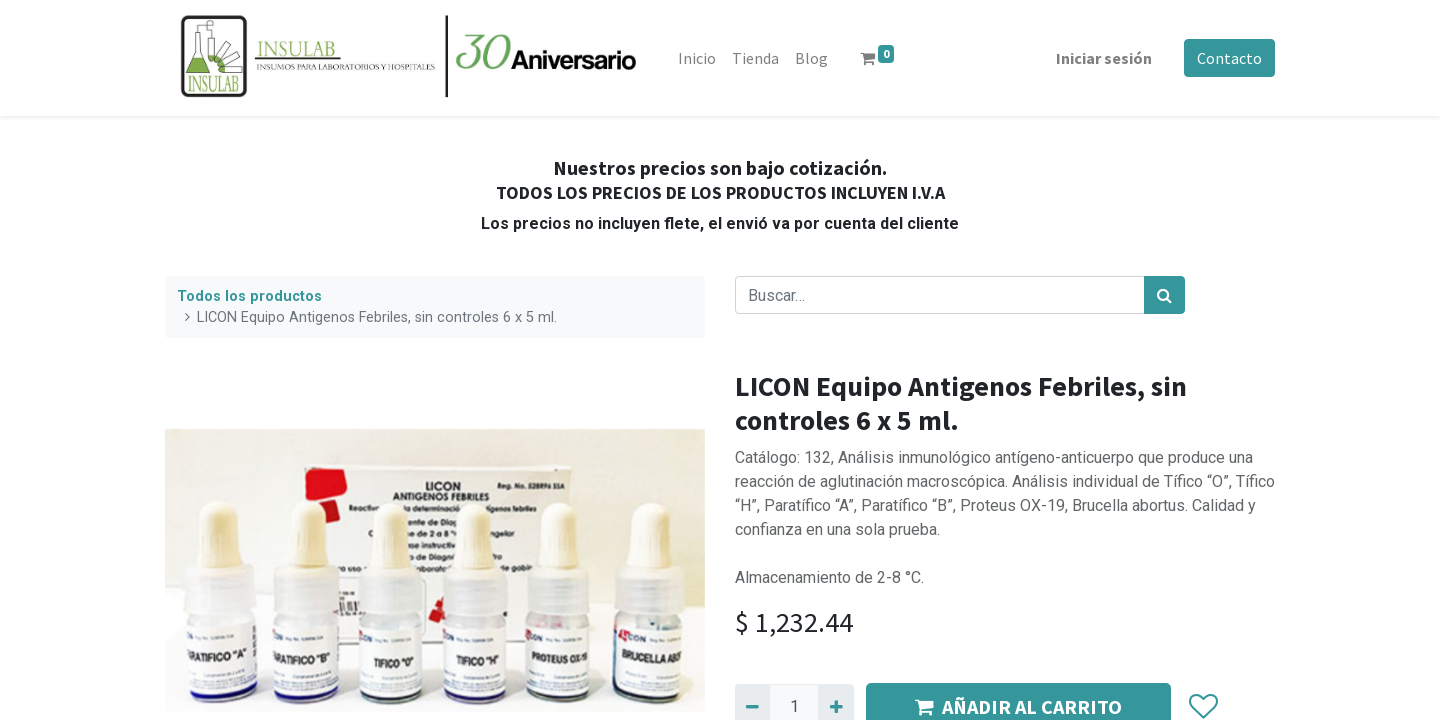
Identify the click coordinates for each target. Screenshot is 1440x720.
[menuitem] (697, 58)
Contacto (1229, 58)
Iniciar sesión (1104, 58)
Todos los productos (249, 296)
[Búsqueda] (1164, 295)
